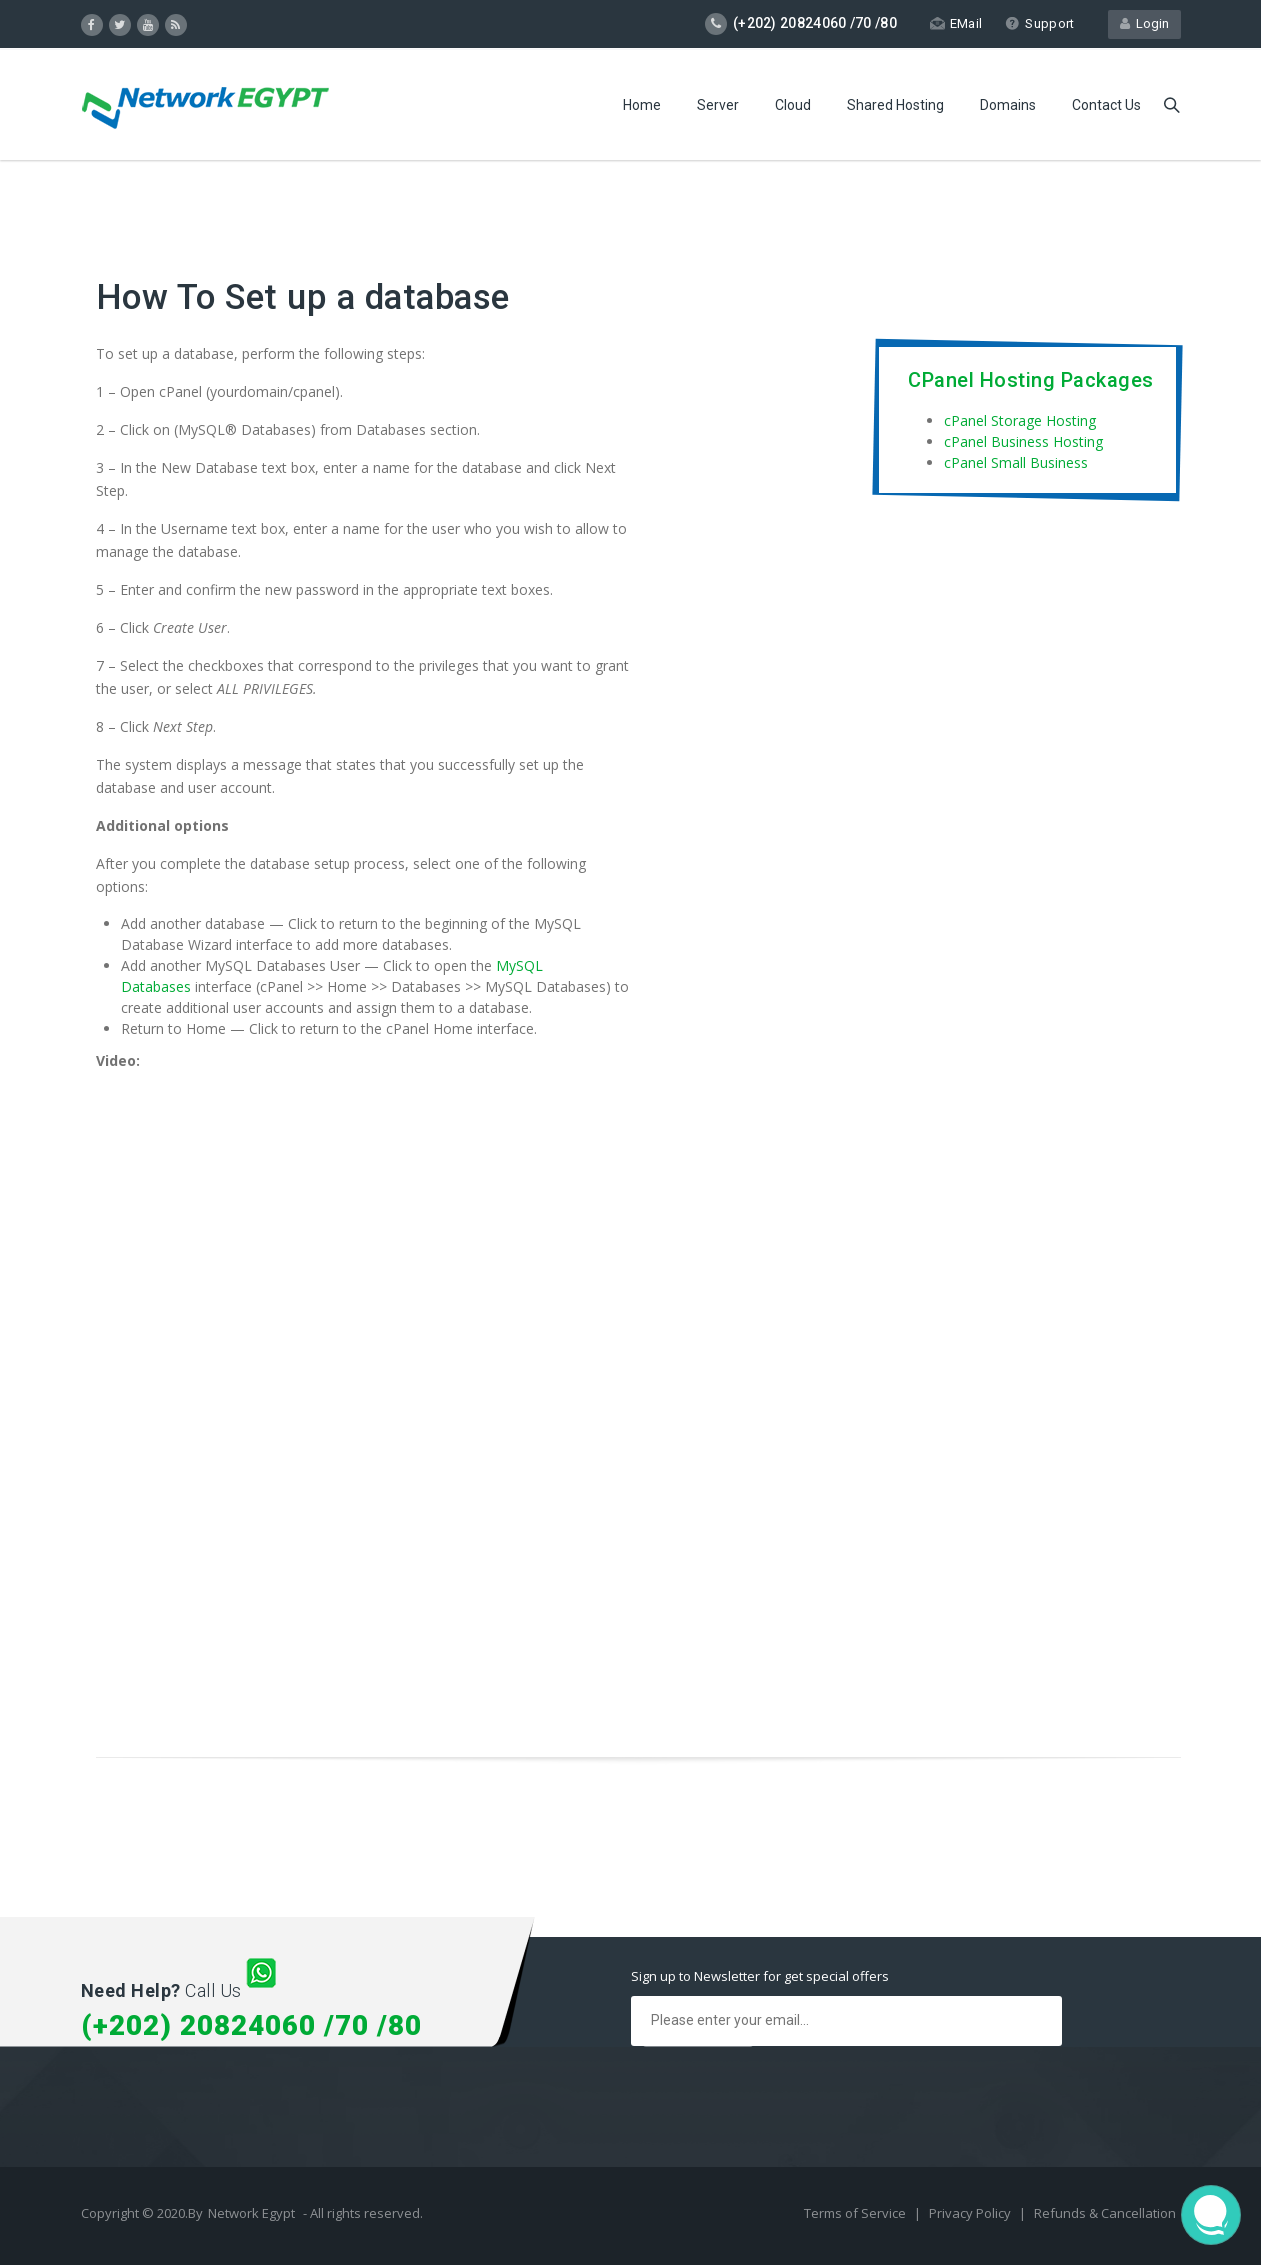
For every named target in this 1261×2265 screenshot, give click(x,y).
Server (718, 105)
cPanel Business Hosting (1023, 441)
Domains (1008, 105)
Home (642, 105)
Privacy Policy (971, 2213)
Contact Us (1106, 105)
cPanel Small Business (1016, 462)
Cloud (793, 105)
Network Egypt (251, 2213)
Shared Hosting (895, 105)
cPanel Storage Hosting (1020, 420)
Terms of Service (856, 2213)
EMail (956, 23)
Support (1039, 23)
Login (1144, 23)
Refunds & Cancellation (1105, 2213)
